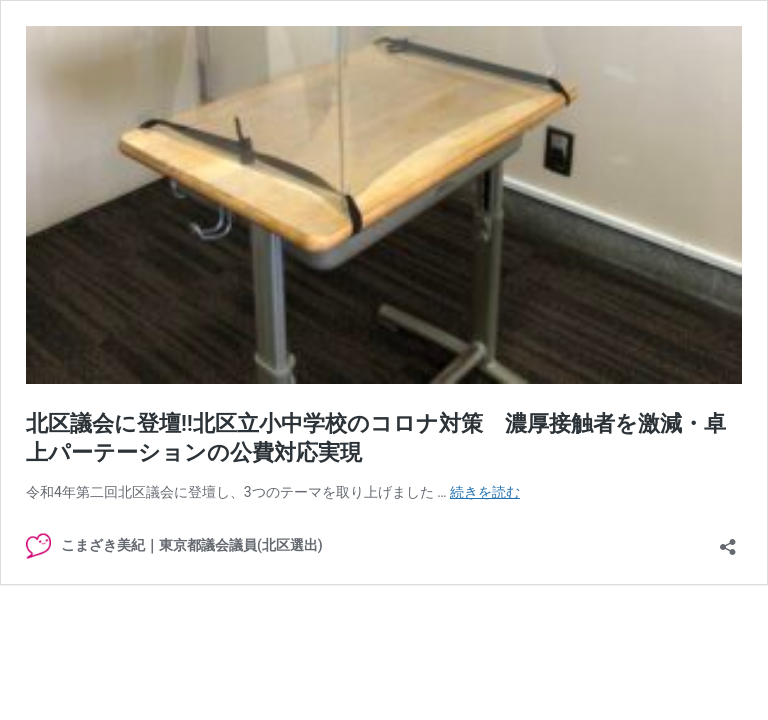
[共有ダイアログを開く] (728, 540)
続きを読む (485, 492)
